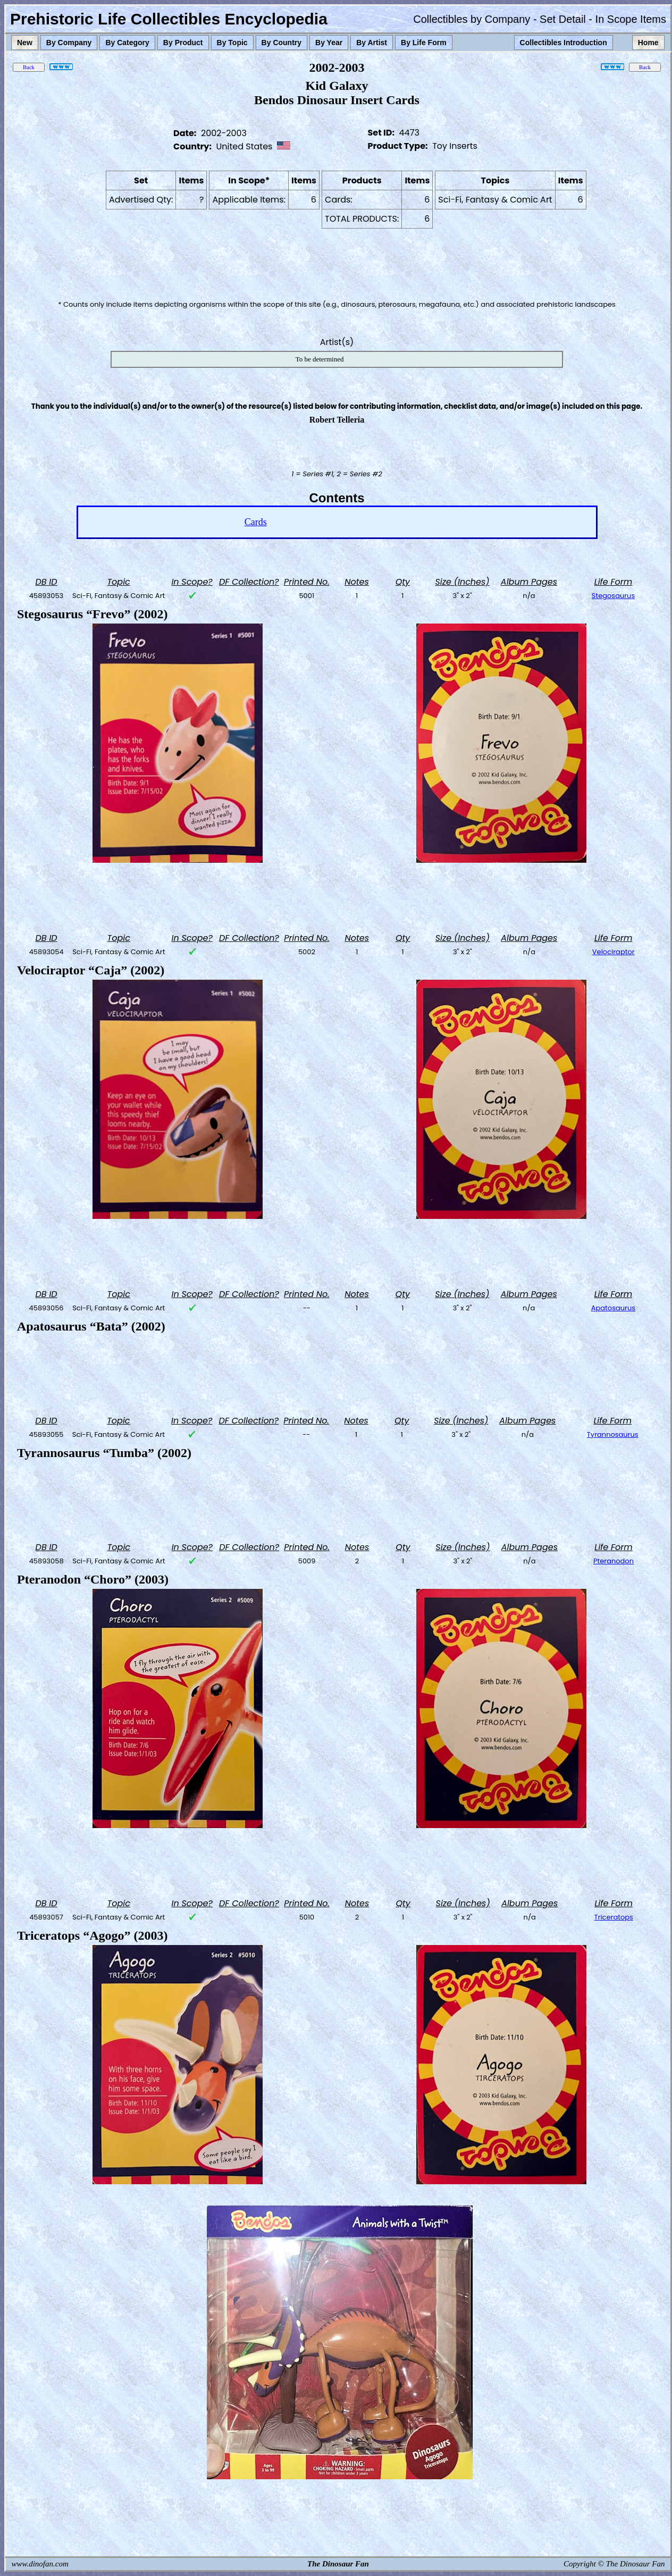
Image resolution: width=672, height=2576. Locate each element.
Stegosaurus (613, 596)
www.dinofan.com (40, 2564)
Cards (256, 522)
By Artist (371, 42)
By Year (328, 42)
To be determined (320, 359)
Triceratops (613, 1917)
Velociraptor (613, 952)
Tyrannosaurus (613, 1434)
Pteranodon (613, 1561)
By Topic (232, 42)
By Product (183, 42)
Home (648, 42)
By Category (127, 42)
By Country (281, 42)
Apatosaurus (613, 1308)
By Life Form (424, 42)
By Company (69, 42)
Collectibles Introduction (563, 42)
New (24, 42)
